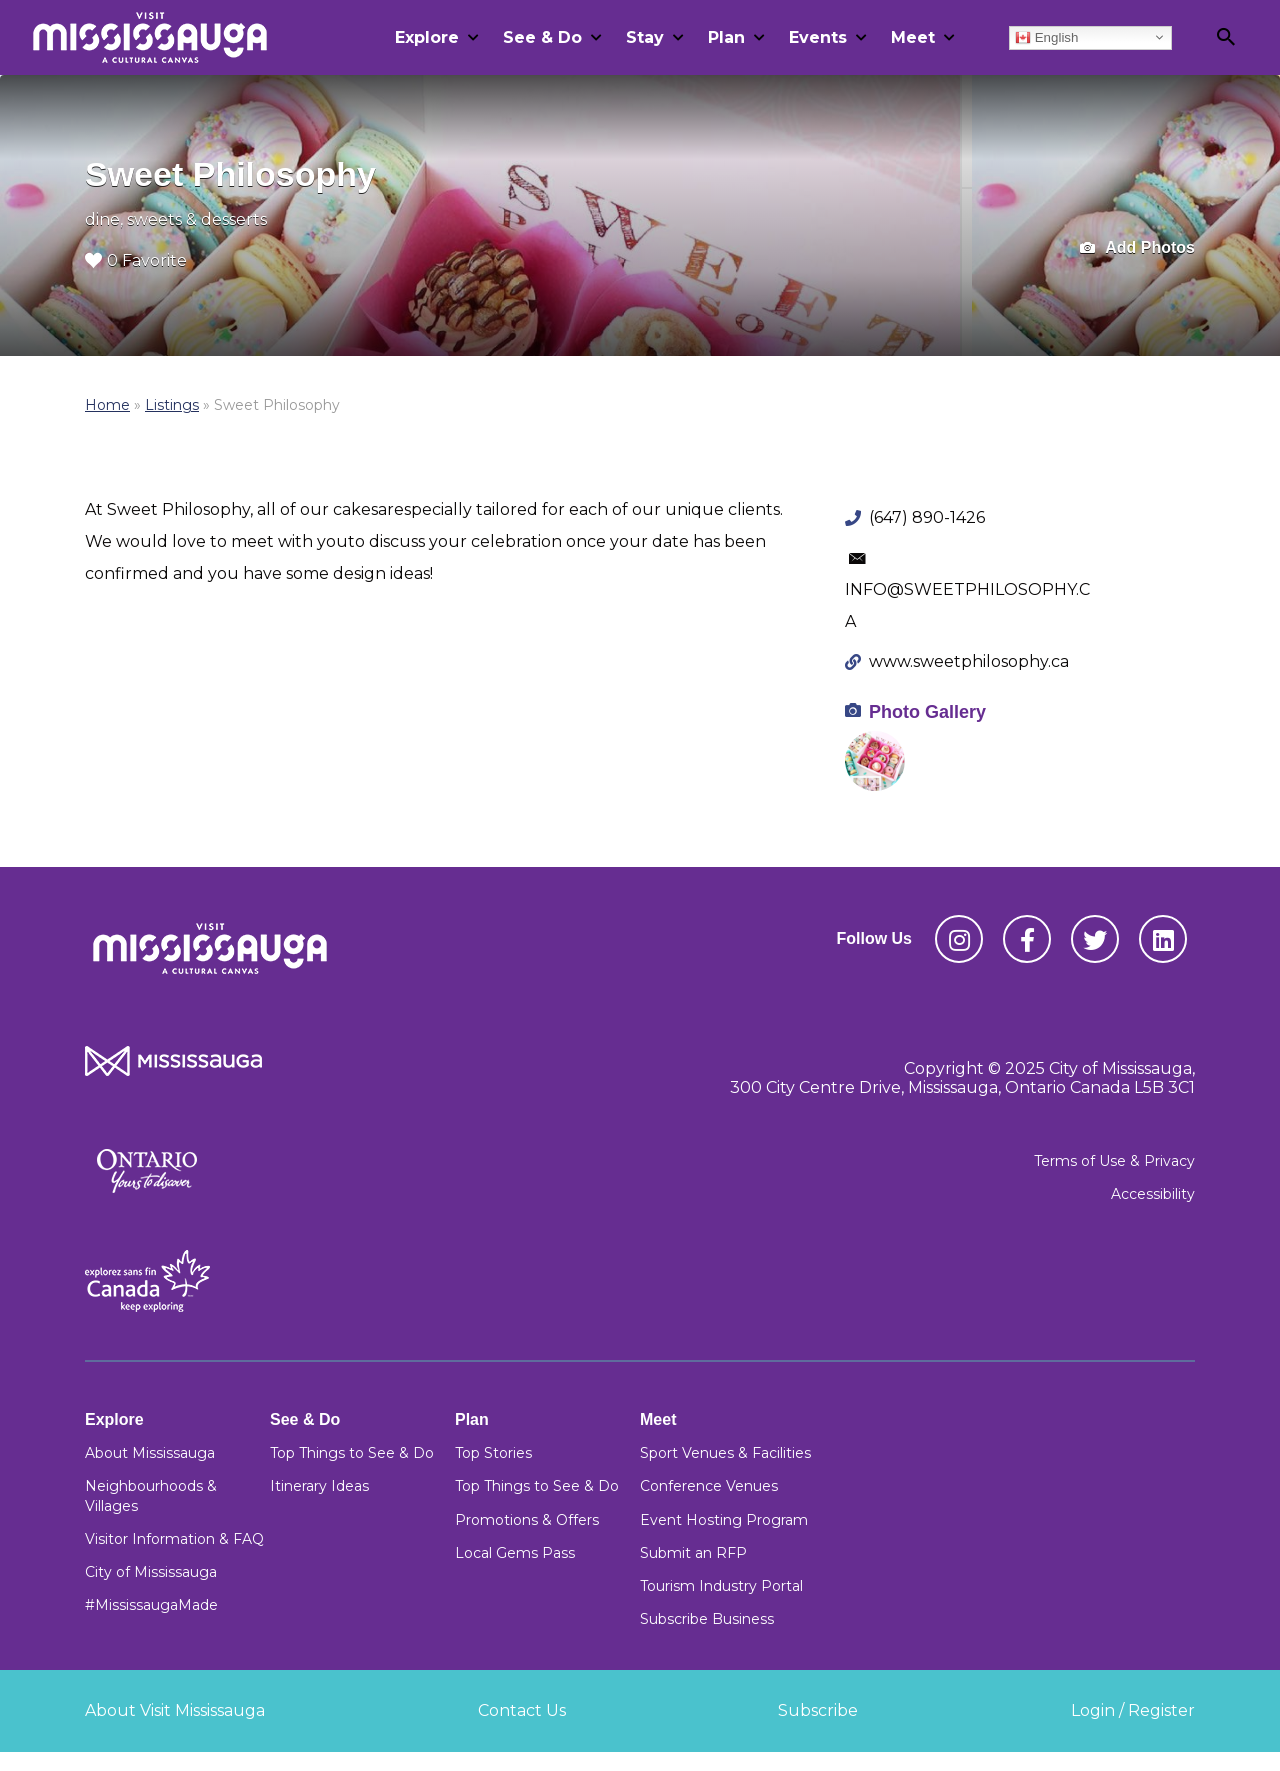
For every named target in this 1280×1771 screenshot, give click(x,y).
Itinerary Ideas (319, 1486)
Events (818, 37)
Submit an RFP (693, 1553)
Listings (172, 405)
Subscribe (818, 1710)
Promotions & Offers (527, 1520)
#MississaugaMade (151, 1605)
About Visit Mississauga (175, 1710)
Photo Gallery (927, 712)
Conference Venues (709, 1486)
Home (107, 405)
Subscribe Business (707, 1619)
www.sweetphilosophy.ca (969, 661)
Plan (726, 37)
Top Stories (493, 1453)
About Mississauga (150, 1453)
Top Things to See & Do (352, 1453)
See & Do (542, 37)
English (1046, 37)
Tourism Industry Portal (721, 1586)
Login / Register (1133, 1710)
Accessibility (1153, 1194)
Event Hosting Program (724, 1520)
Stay (645, 37)
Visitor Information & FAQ (174, 1539)
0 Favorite (136, 260)
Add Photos (1137, 248)
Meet (913, 37)
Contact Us (522, 1710)
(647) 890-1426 (927, 517)
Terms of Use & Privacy (1114, 1161)
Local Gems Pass (515, 1553)
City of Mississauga (151, 1572)
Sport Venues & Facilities (725, 1453)
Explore (427, 37)
